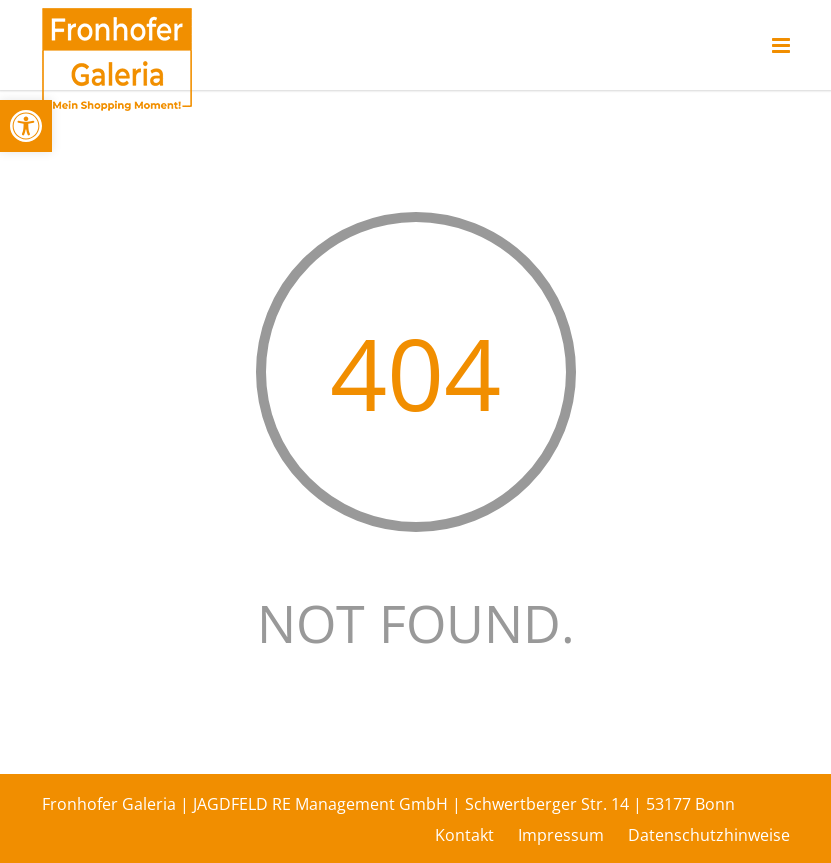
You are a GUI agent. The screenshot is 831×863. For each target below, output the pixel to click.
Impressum (561, 835)
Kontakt (464, 835)
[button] (26, 126)
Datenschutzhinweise (709, 835)
